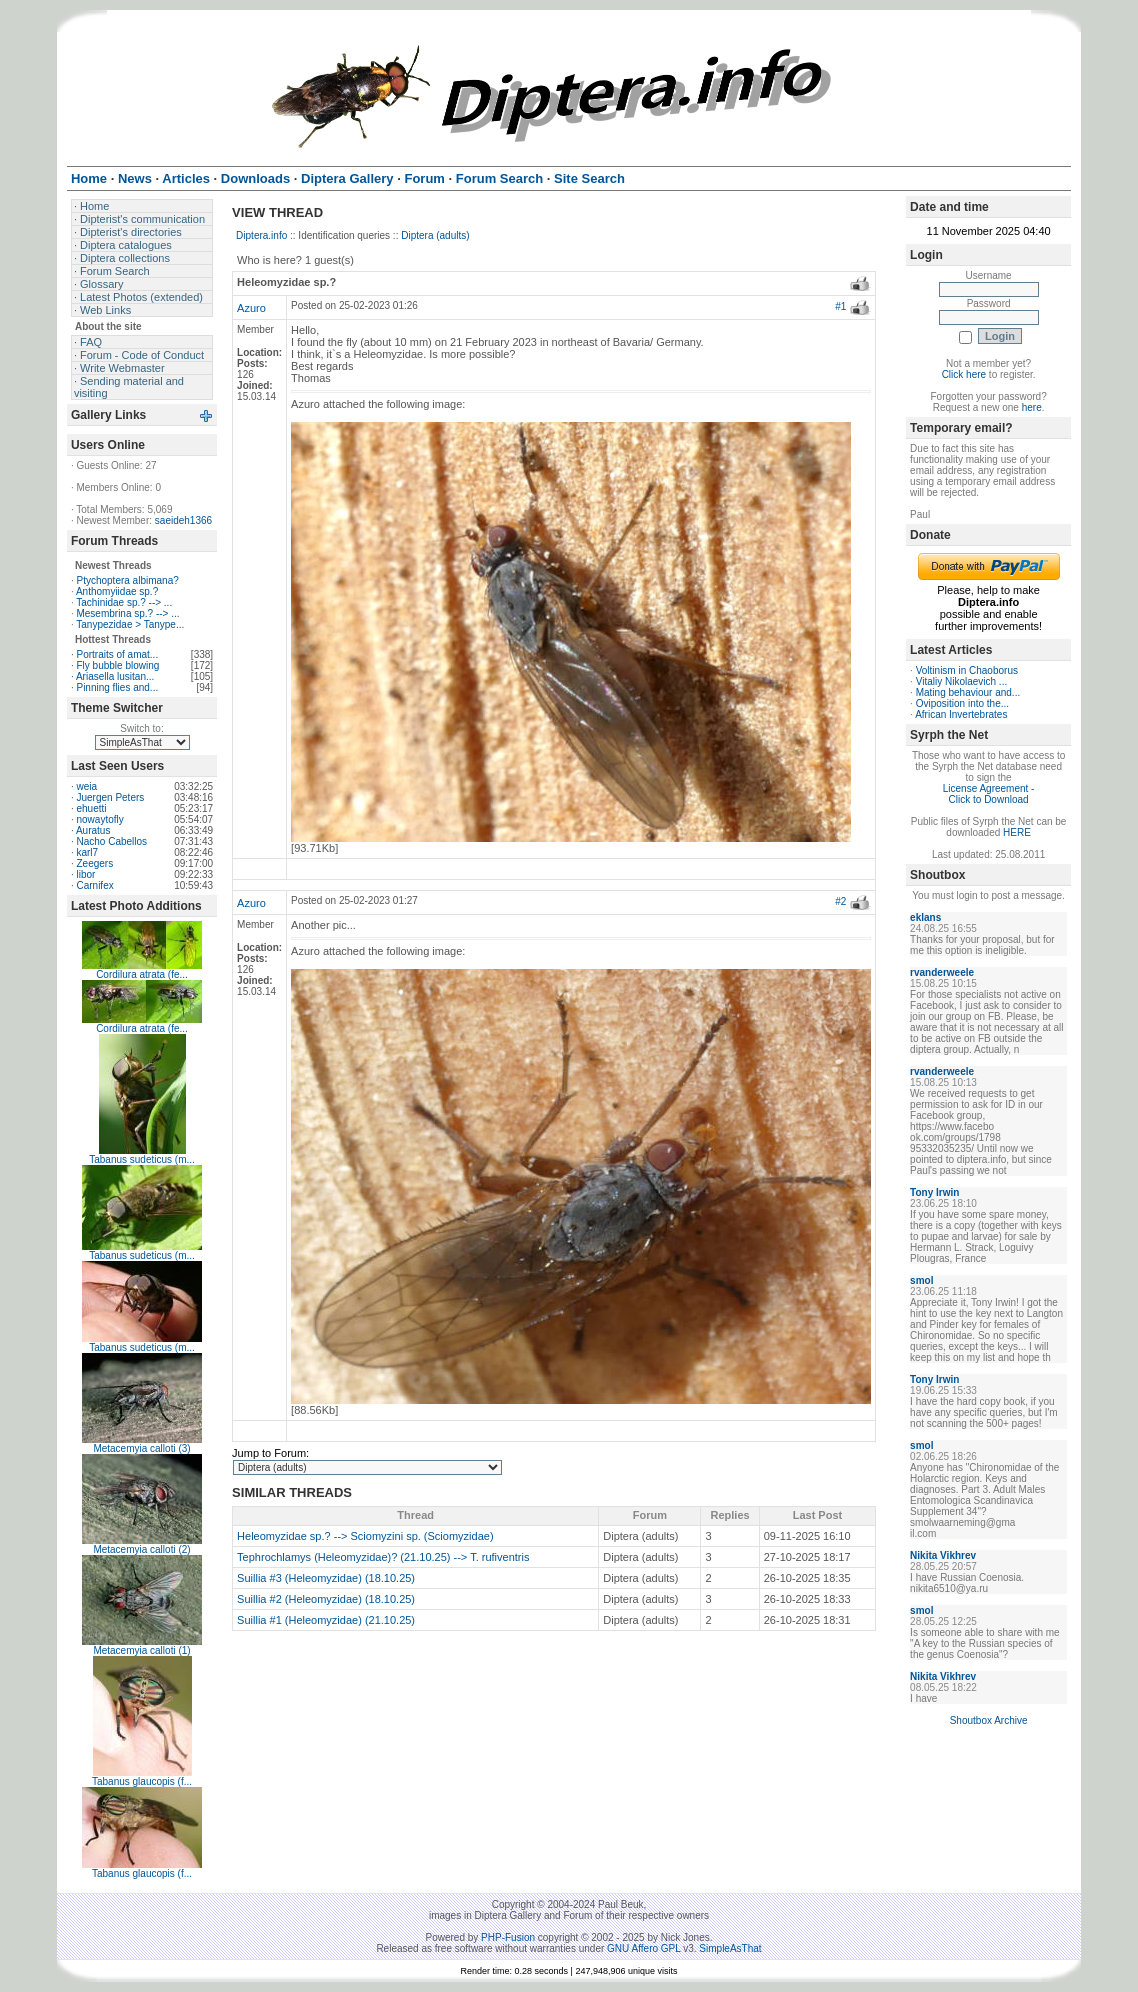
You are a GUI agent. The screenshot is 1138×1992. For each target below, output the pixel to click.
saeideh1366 (183, 520)
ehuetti (91, 808)
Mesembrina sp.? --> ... (127, 613)
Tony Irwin (934, 1192)
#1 (840, 306)
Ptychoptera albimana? (127, 580)
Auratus (93, 830)
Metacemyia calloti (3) (141, 1448)
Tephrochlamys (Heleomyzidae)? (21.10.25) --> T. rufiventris (383, 1557)
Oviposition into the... (962, 703)
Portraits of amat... (117, 654)
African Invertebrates (961, 714)
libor (85, 874)
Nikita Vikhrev (943, 1555)
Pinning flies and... (117, 687)
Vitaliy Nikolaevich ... (962, 681)
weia (86, 786)
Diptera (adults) (435, 235)
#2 (840, 901)
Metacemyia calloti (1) (141, 1650)
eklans (925, 917)
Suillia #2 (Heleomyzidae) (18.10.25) (326, 1599)
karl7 (87, 852)
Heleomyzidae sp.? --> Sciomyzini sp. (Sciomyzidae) (365, 1536)
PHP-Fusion (508, 1937)
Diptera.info (261, 235)
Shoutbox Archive (989, 1720)
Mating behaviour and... (968, 692)
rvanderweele (942, 972)
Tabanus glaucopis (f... (142, 1781)
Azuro (251, 308)
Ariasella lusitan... (115, 676)
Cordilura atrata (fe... (142, 974)
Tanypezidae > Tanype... (130, 624)
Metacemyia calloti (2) (141, 1549)
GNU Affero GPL (643, 1948)
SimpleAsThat (730, 1948)
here (1032, 407)
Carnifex (94, 885)
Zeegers (94, 863)
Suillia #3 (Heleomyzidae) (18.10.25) (326, 1578)
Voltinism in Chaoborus (967, 670)
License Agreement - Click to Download (989, 794)
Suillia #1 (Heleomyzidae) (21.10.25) (326, 1620)
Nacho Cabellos (111, 841)
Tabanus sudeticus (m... (142, 1159)
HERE (1017, 832)
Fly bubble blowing (117, 665)
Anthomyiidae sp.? (117, 591)
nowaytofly (99, 819)
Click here (964, 374)
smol (921, 1280)
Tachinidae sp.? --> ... (124, 602)
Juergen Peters (110, 797)
